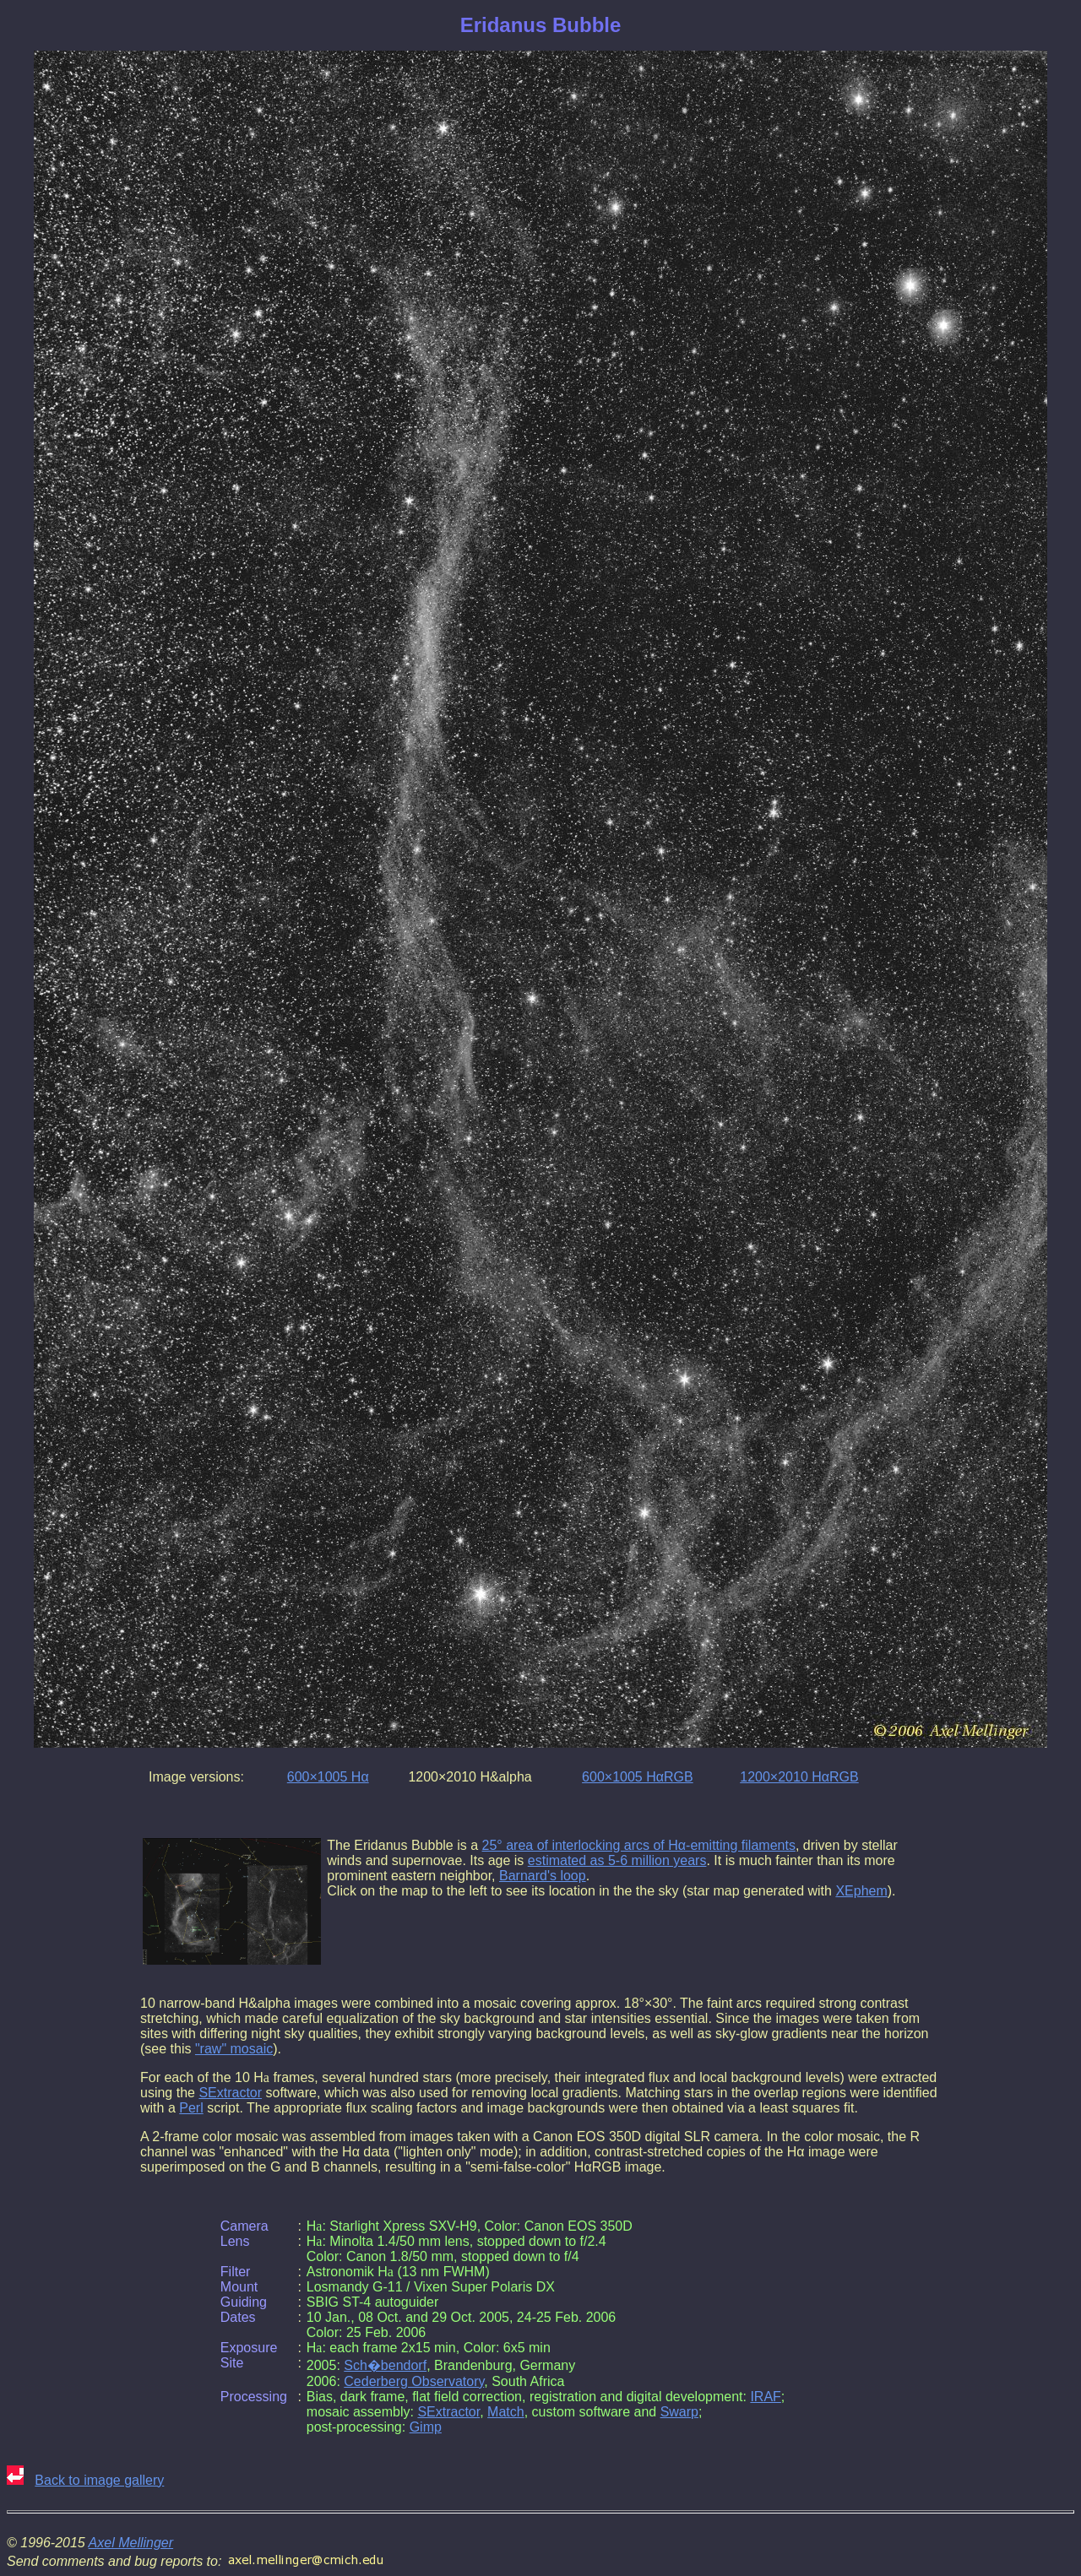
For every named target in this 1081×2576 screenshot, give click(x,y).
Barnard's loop (542, 1875)
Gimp (426, 2427)
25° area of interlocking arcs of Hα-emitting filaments (639, 1845)
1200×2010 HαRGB (799, 1777)
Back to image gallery (99, 2480)
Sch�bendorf (385, 2365)
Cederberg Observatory (414, 2381)
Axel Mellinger (131, 2542)
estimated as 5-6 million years (617, 1860)
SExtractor (230, 2092)
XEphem (861, 1891)
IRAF (765, 2396)
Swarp (679, 2412)
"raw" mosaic (234, 2049)
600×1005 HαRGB (637, 1777)
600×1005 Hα (328, 1777)
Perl (191, 2108)
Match (505, 2412)
